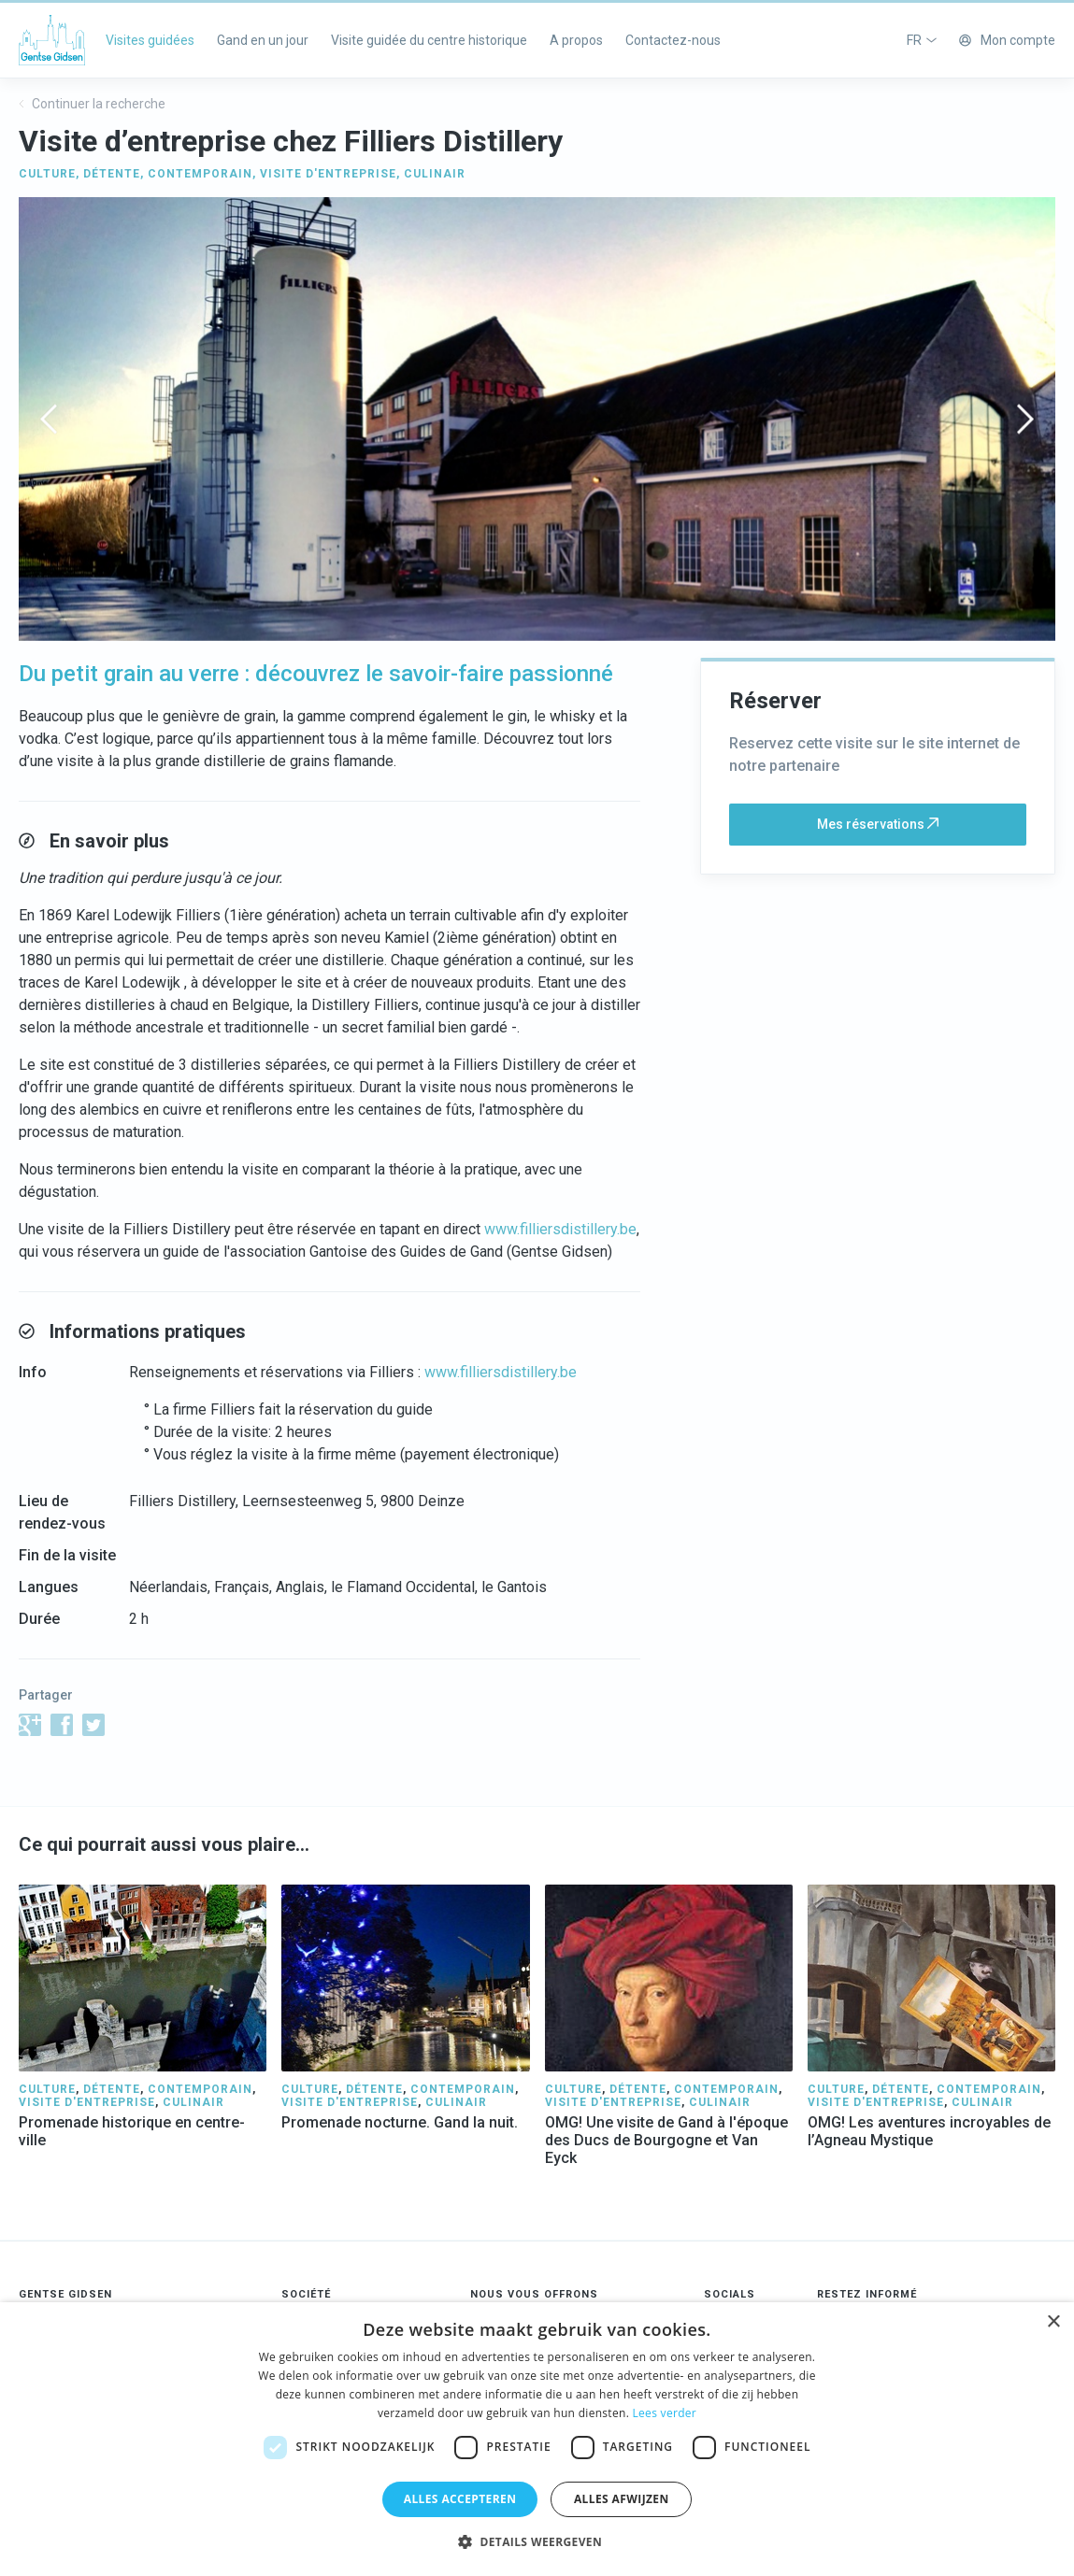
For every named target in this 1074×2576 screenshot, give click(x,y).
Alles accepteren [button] (460, 2499)
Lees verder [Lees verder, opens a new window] (665, 2413)
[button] (537, 2542)
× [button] (1053, 2322)
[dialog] (537, 2439)
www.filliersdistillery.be (560, 1229)
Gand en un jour (262, 40)
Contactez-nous (673, 40)
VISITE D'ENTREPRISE (328, 173)
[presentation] (48, 419)
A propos (576, 40)
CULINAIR (434, 173)
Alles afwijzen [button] (621, 2499)
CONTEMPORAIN (200, 173)
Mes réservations (877, 824)
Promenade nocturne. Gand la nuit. (399, 2122)
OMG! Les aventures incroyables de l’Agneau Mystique (929, 2131)
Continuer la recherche (92, 103)
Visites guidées (150, 40)
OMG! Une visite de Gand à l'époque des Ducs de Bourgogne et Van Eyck (666, 2140)
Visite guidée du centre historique (429, 40)
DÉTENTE (111, 173)
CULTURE (47, 173)
